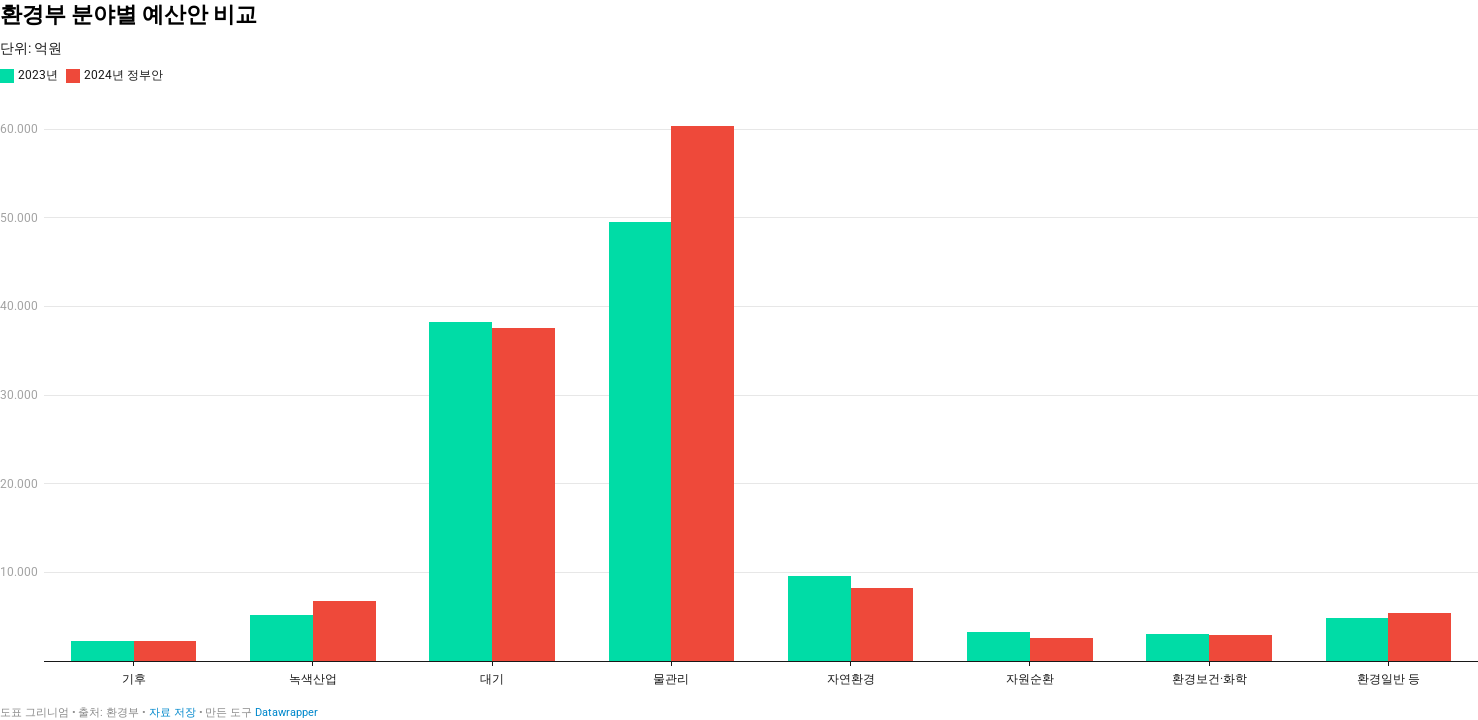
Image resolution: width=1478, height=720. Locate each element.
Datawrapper (286, 712)
